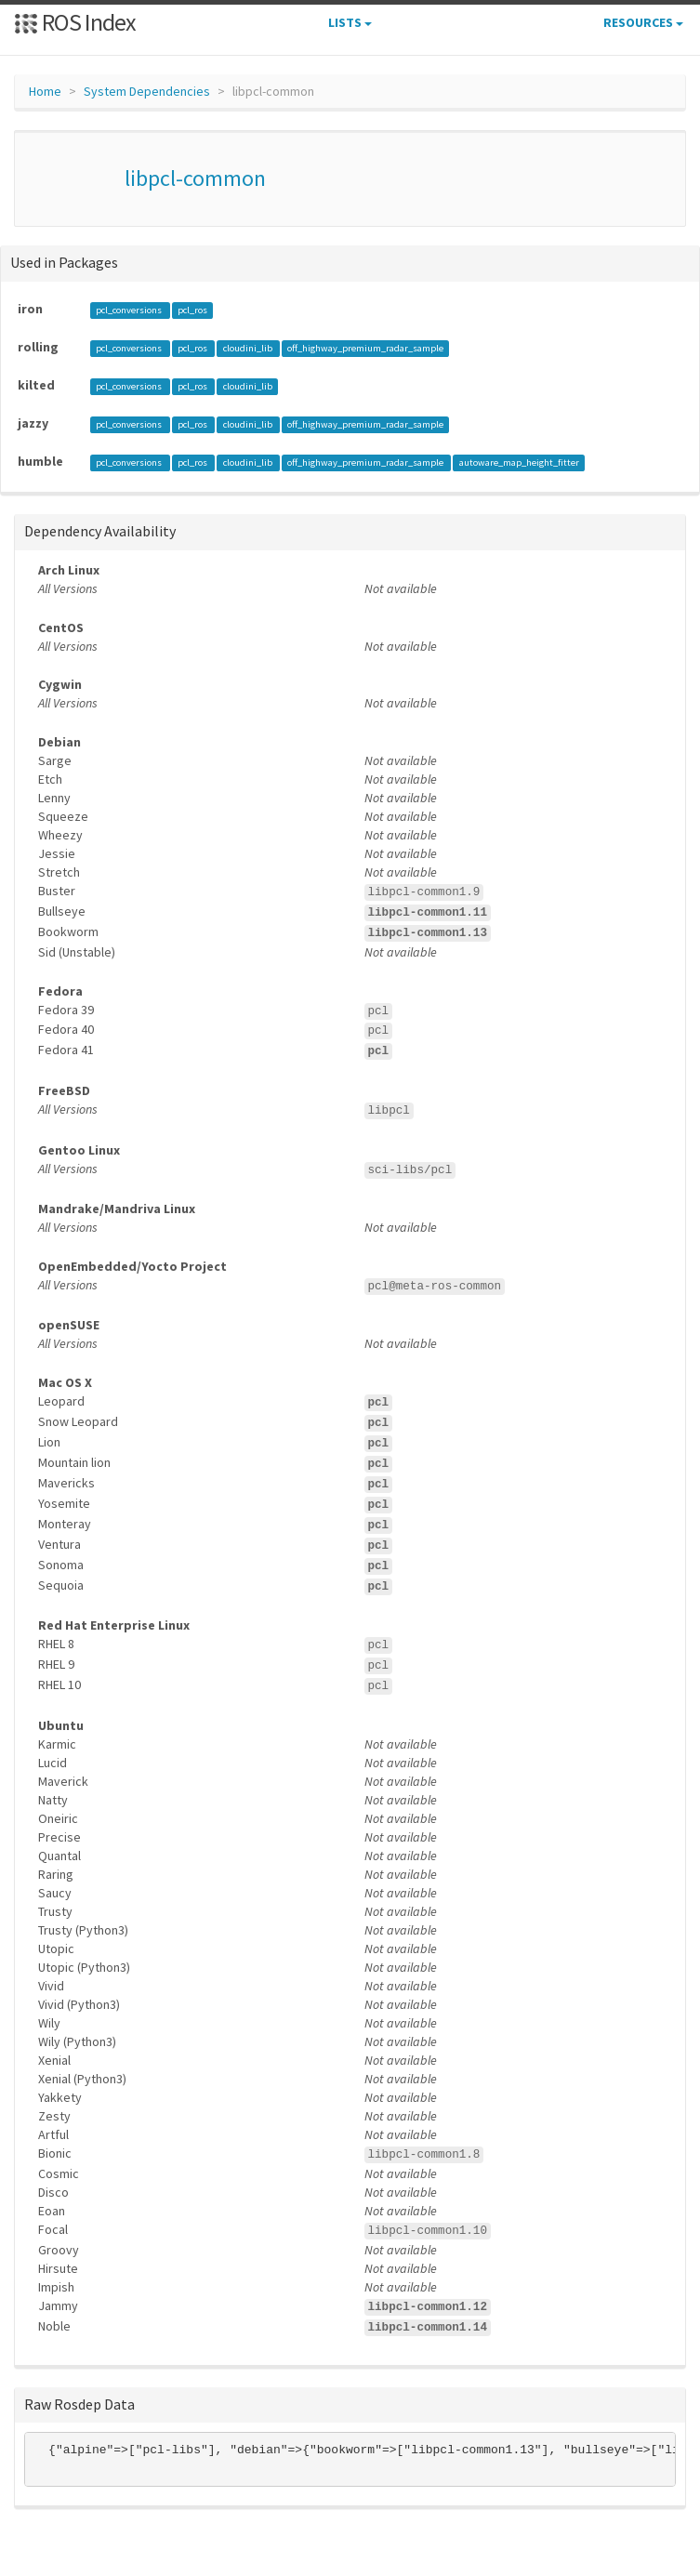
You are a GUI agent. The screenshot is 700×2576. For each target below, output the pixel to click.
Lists (350, 22)
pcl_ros (192, 310)
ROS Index (75, 22)
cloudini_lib (248, 348)
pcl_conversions (130, 310)
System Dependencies (147, 91)
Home (45, 91)
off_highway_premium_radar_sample (365, 348)
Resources (643, 22)
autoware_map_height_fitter (519, 462)
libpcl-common (195, 178)
